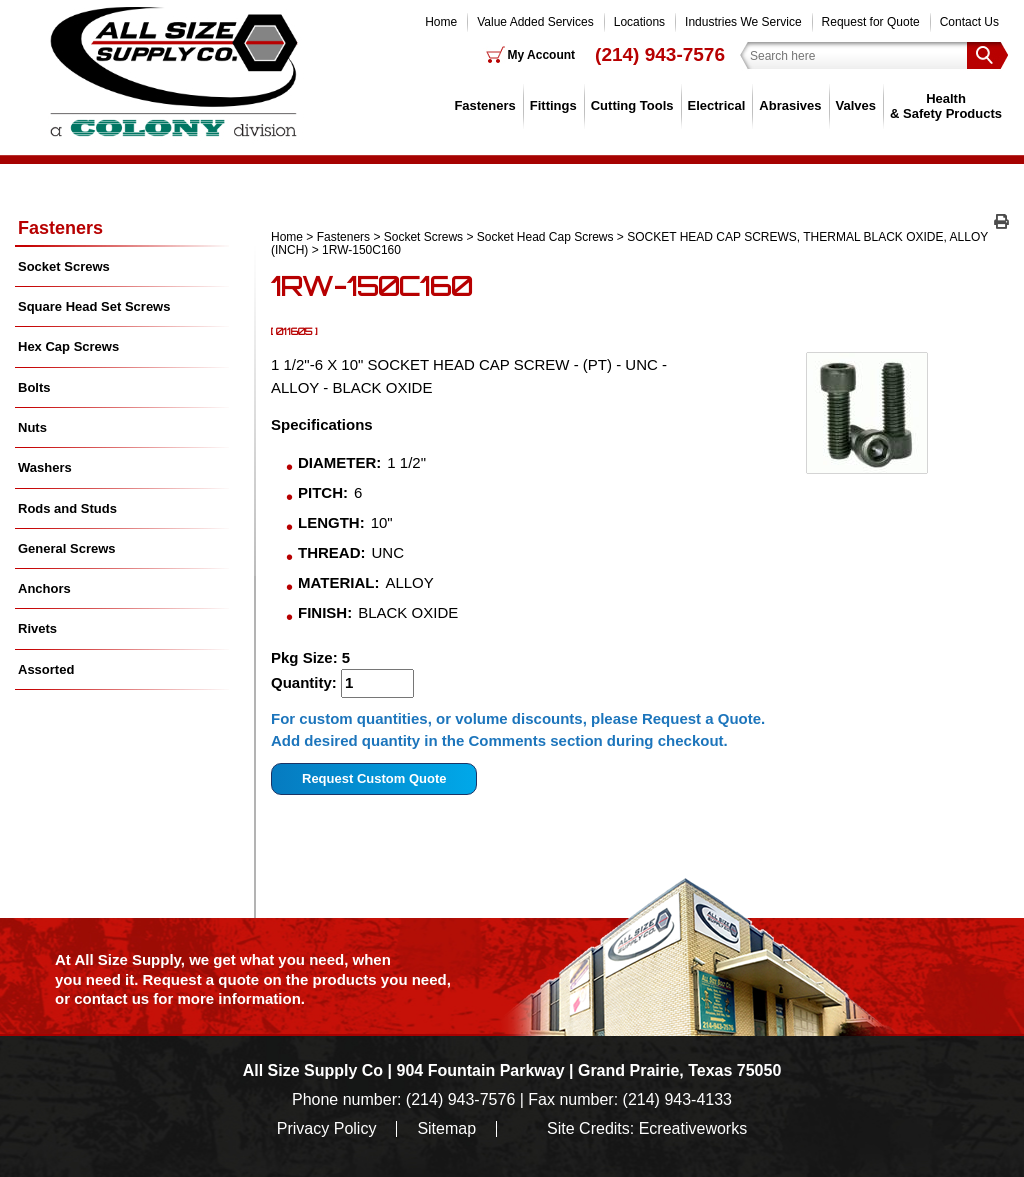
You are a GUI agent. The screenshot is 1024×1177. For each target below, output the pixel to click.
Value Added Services (535, 22)
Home (441, 22)
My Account (542, 55)
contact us (111, 998)
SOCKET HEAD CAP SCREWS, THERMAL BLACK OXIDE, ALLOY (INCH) (629, 243)
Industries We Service (743, 22)
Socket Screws (423, 237)
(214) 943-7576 (660, 54)
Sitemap (446, 1129)
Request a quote (203, 979)
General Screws (67, 548)
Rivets (37, 628)
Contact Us (969, 22)
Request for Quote (871, 22)
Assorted (46, 669)
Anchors (44, 588)
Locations (639, 22)
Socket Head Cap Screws (545, 237)
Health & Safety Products (946, 105)
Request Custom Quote (374, 778)
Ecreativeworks (693, 1129)
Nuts (32, 427)
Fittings (553, 105)
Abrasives (790, 105)
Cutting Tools (632, 105)
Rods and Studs (67, 508)
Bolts (34, 387)
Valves (856, 105)
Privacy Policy (327, 1129)
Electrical (717, 105)
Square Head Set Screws (94, 306)
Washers (45, 467)
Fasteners (484, 105)
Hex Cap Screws (68, 346)
